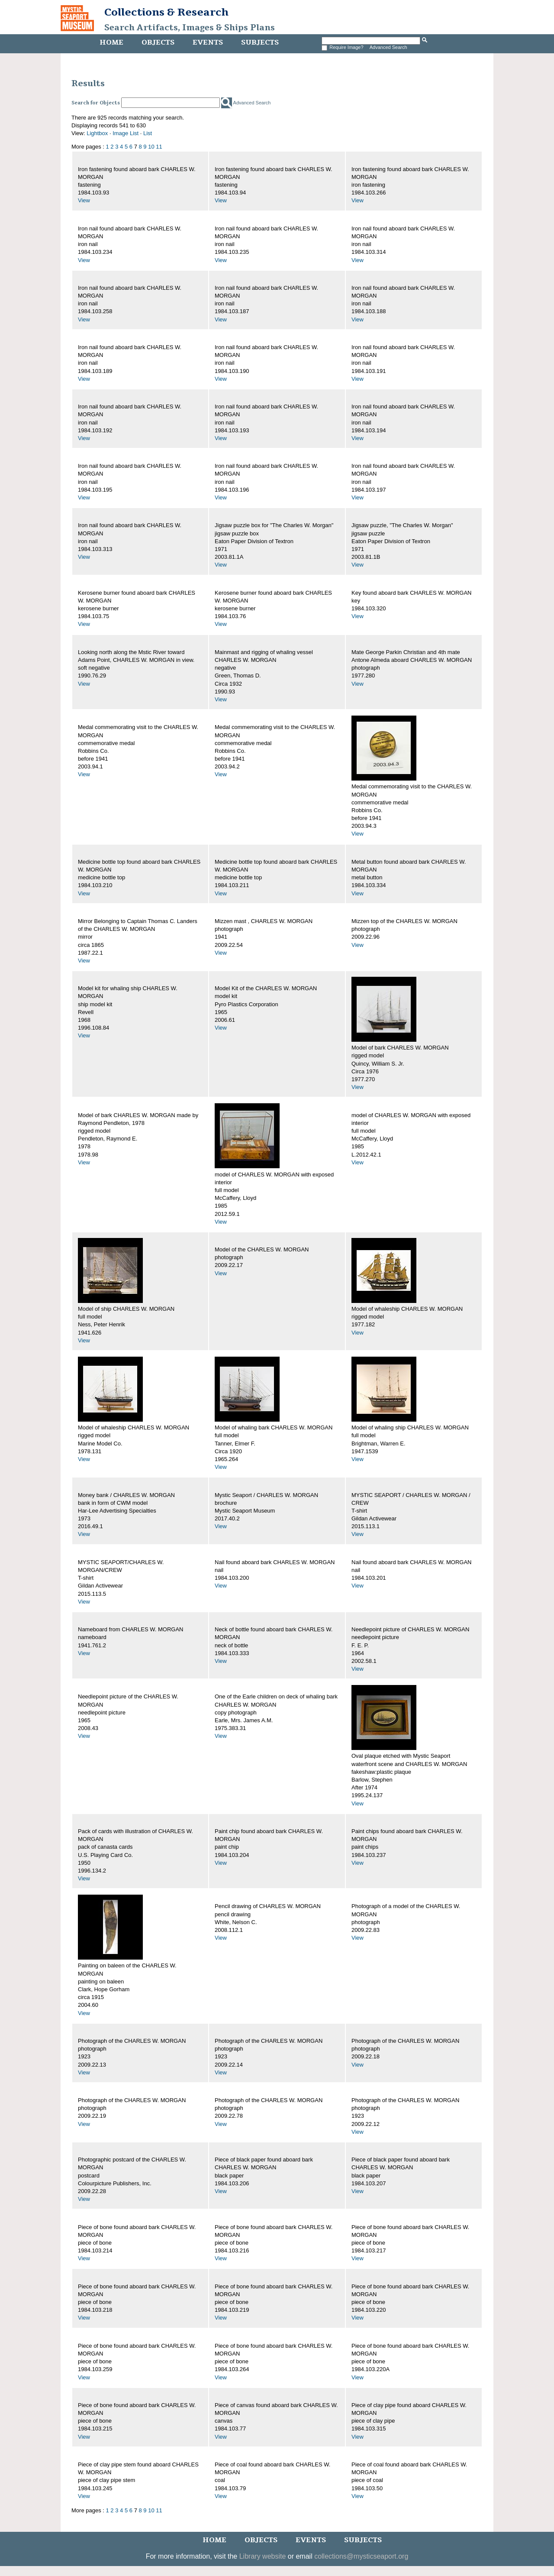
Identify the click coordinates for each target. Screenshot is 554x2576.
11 (159, 146)
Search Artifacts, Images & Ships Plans (189, 27)
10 (151, 146)
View (84, 200)
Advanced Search (388, 47)
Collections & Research (166, 12)
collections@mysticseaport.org (361, 2556)
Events (208, 42)
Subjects (260, 42)
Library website (262, 2556)
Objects (158, 42)
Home (111, 42)
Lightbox (97, 133)
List (147, 133)
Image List (125, 133)
